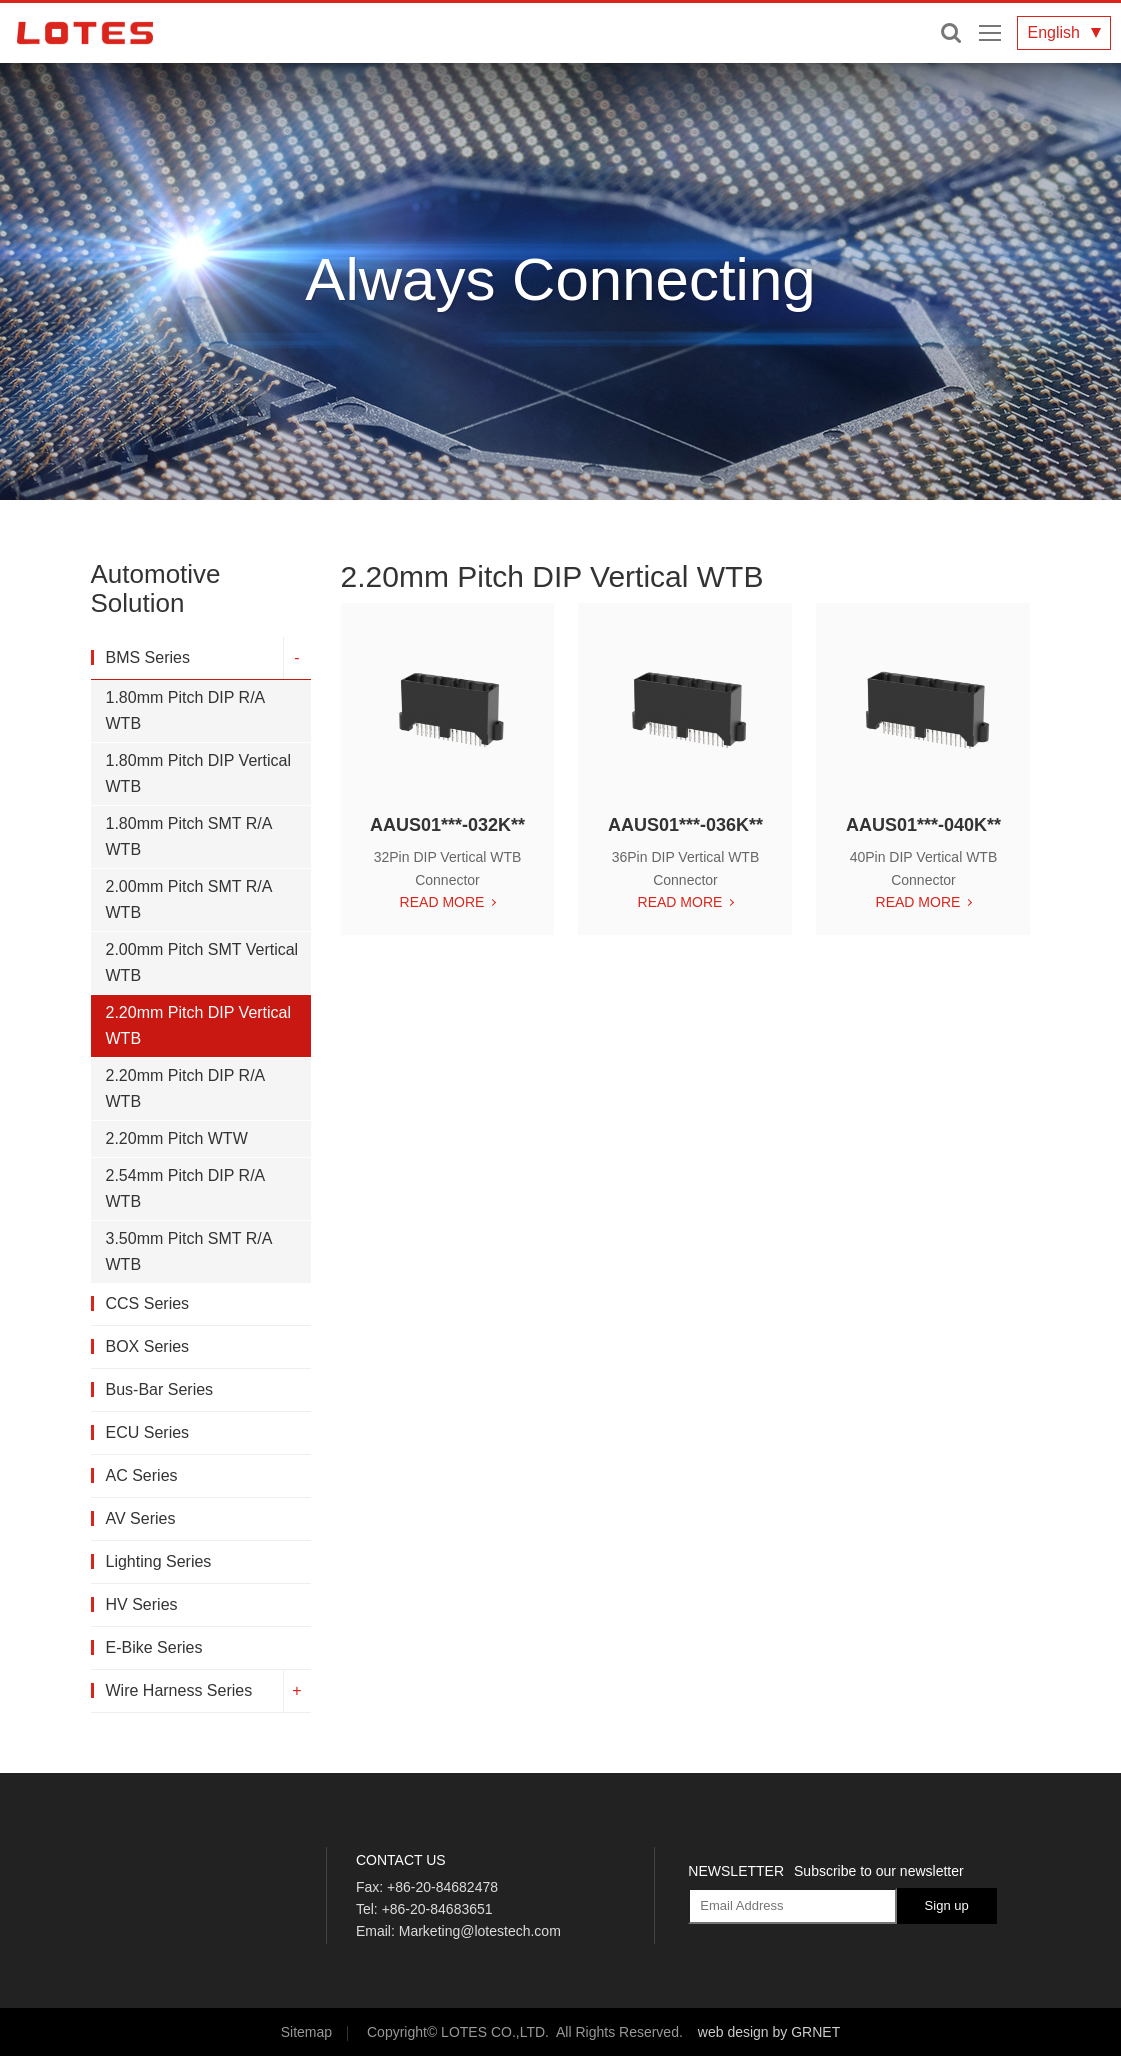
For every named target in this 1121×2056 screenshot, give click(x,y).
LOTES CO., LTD (85, 33)
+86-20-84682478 (442, 1887)
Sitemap (306, 2032)
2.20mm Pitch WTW (175, 1138)
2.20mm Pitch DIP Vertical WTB (197, 1025)
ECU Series (146, 1432)
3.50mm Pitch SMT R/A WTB (187, 1251)
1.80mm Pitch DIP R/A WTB (184, 710)
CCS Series (146, 1303)
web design (733, 2032)
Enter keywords (951, 33)
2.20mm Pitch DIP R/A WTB (184, 1088)
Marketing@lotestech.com (480, 1931)
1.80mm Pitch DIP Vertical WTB (197, 773)
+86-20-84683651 (437, 1909)
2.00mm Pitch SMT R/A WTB (187, 899)
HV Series (140, 1604)
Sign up (947, 1905)
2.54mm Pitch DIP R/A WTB (184, 1188)
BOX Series (146, 1346)
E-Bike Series (152, 1647)
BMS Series (146, 657)
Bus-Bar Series (158, 1389)
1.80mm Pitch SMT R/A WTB (187, 836)
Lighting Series (157, 1561)
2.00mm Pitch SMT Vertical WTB (200, 962)
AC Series (140, 1475)
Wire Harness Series (177, 1690)
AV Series (139, 1518)
